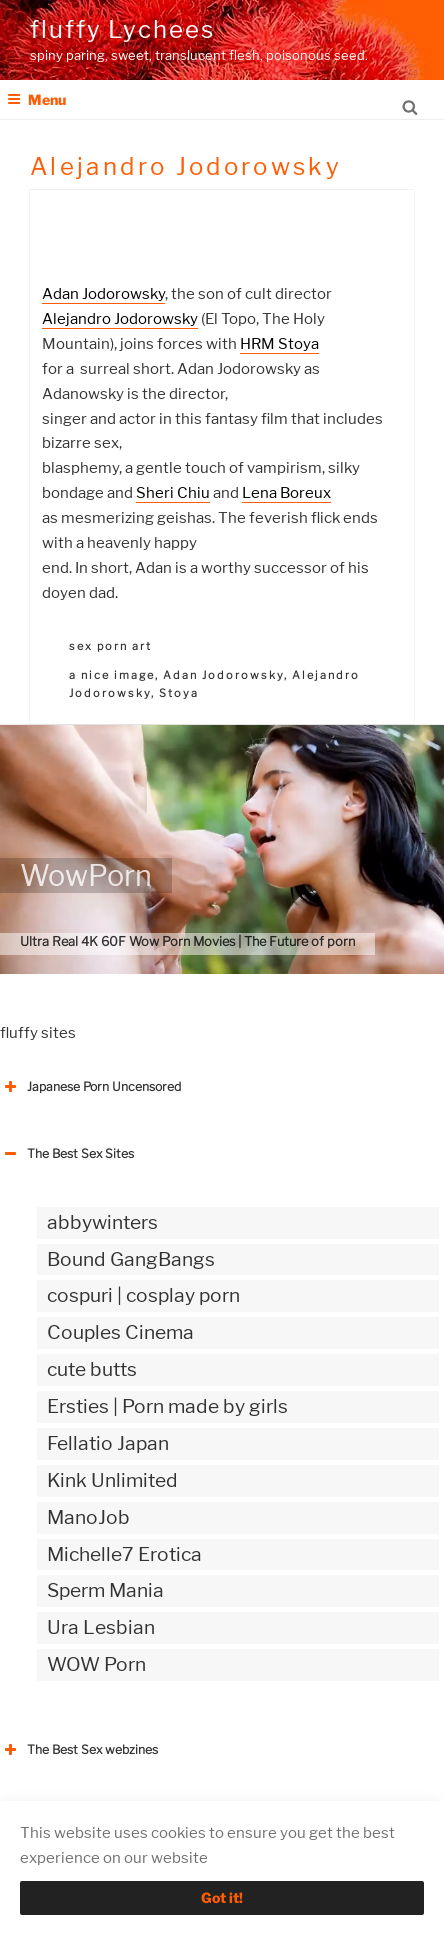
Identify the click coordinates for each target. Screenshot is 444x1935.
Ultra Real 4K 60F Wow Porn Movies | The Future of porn (187, 941)
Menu (36, 99)
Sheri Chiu (173, 493)
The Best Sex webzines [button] (79, 1750)
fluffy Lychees (122, 29)
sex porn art (110, 646)
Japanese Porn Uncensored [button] (90, 1087)
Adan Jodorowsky (103, 294)
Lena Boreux (286, 493)
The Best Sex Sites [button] (67, 1154)
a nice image (112, 675)
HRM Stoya (279, 344)
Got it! (222, 1897)
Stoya (179, 693)
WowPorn (86, 875)
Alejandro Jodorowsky (120, 319)
